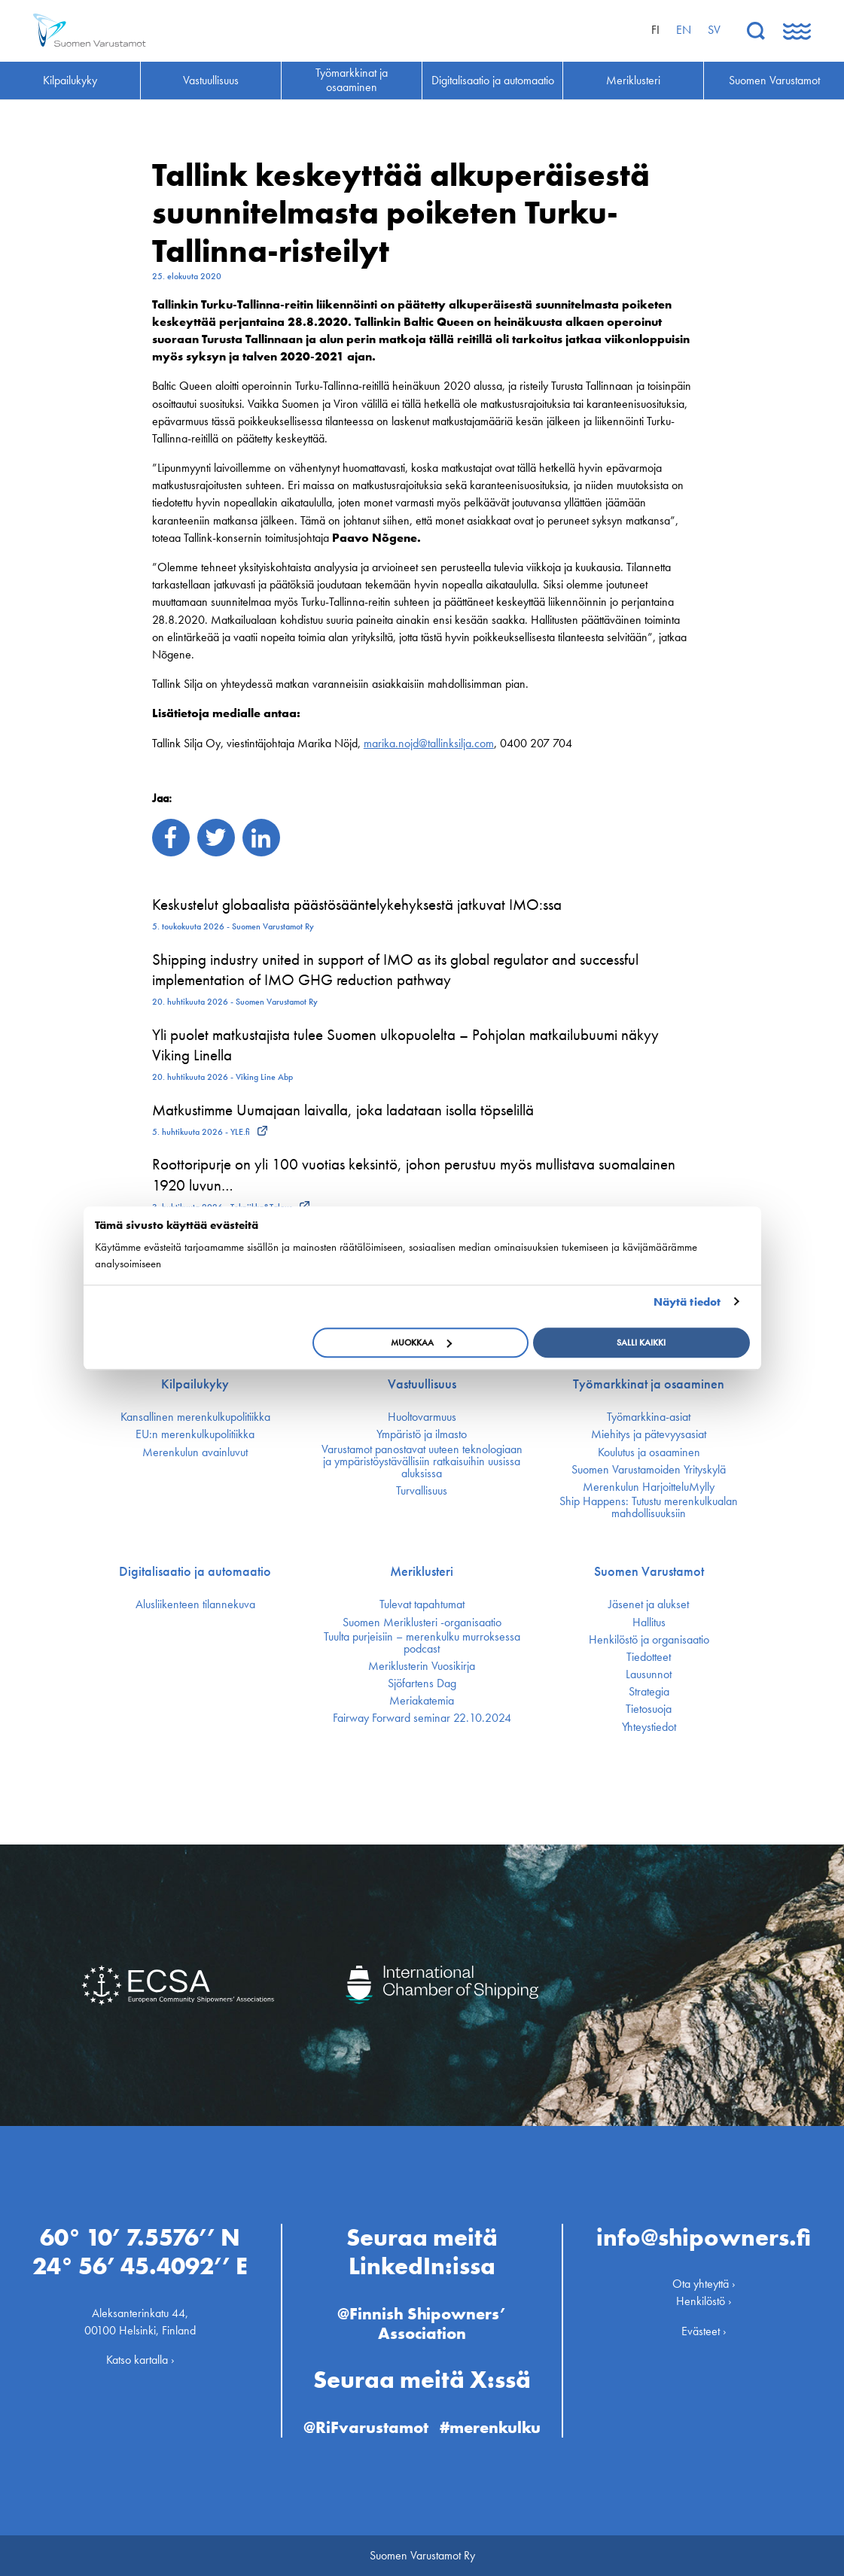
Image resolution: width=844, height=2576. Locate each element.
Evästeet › (704, 2331)
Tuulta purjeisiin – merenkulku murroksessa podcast (422, 1643)
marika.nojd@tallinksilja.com (429, 743)
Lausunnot (649, 1674)
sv (714, 30)
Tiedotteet (648, 1657)
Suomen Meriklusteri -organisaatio (422, 1622)
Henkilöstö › (704, 2301)
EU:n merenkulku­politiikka (195, 1434)
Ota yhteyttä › (704, 2284)
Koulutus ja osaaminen (649, 1452)
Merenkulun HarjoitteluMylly (649, 1487)
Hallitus (649, 1622)
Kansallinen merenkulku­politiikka (195, 1417)
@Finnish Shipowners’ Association (421, 2323)
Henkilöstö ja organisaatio (649, 1640)
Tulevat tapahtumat (422, 1604)
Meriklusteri (421, 1571)
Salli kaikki (641, 1343)
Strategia (649, 1692)
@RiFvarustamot (365, 2427)
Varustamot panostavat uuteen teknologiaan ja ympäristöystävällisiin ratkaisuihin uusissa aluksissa (422, 1461)
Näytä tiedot (687, 1301)
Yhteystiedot (649, 1727)
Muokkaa (421, 1343)
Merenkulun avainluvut (195, 1452)
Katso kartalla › (140, 2360)
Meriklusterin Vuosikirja (421, 1666)
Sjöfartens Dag (422, 1683)
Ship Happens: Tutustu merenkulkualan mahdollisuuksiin (648, 1507)
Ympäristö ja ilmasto (421, 1434)
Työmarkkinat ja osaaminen (648, 1384)
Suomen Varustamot (649, 1571)
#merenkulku (490, 2427)
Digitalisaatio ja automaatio (195, 1571)
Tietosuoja (649, 1709)
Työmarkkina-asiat (648, 1417)
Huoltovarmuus (422, 1417)
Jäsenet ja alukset (648, 1604)
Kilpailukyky (195, 1384)
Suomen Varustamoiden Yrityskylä (648, 1470)
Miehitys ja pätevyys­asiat (648, 1434)
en (683, 30)
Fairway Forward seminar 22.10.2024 (422, 1718)
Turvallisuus (421, 1491)
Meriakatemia (421, 1701)
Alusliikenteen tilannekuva (195, 1604)
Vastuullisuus (422, 1384)
